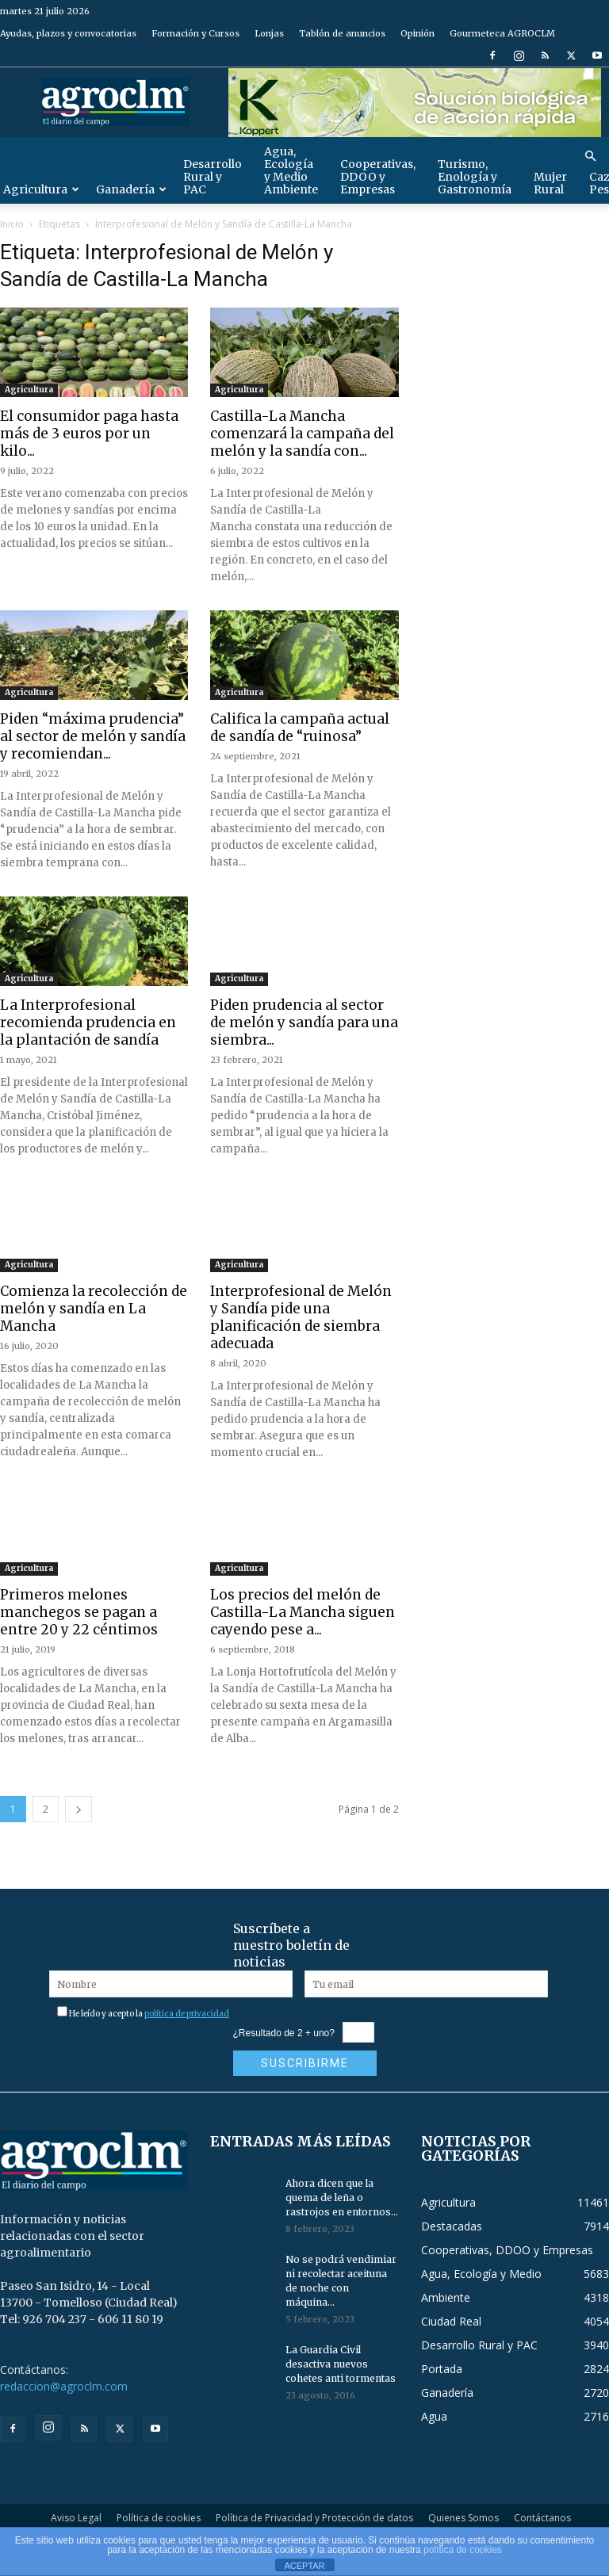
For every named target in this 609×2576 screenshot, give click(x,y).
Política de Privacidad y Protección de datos (314, 2517)
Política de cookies (159, 2517)
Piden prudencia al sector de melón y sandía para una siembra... (304, 1022)
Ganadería (131, 189)
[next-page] (78, 1809)
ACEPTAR (304, 2565)
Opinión (417, 33)
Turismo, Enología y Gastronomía (474, 177)
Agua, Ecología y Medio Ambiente (291, 170)
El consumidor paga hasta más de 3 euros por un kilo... (89, 433)
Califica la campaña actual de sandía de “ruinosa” (299, 727)
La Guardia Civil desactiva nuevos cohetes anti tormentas (340, 2364)
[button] (590, 156)
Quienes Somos (463, 2517)
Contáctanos (542, 2517)
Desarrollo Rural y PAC (212, 177)
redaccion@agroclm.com (64, 2386)
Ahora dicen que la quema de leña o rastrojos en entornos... (341, 2197)
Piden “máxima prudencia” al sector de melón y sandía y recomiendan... (93, 736)
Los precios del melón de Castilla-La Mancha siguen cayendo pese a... (302, 1612)
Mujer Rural (550, 183)
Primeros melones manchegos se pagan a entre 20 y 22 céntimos (79, 1612)
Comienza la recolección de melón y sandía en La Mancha (93, 1308)
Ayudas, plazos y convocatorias (68, 33)
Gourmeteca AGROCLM (502, 33)
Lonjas (269, 33)
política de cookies (462, 2549)
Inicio (12, 224)
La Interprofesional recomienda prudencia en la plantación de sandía (88, 1022)
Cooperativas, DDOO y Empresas (378, 177)
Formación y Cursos (195, 33)
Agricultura (29, 389)
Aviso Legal (76, 2517)
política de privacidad (186, 2013)
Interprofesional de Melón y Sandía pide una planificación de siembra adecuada (301, 1317)
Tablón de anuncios (342, 33)
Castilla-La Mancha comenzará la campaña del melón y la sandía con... (302, 433)
